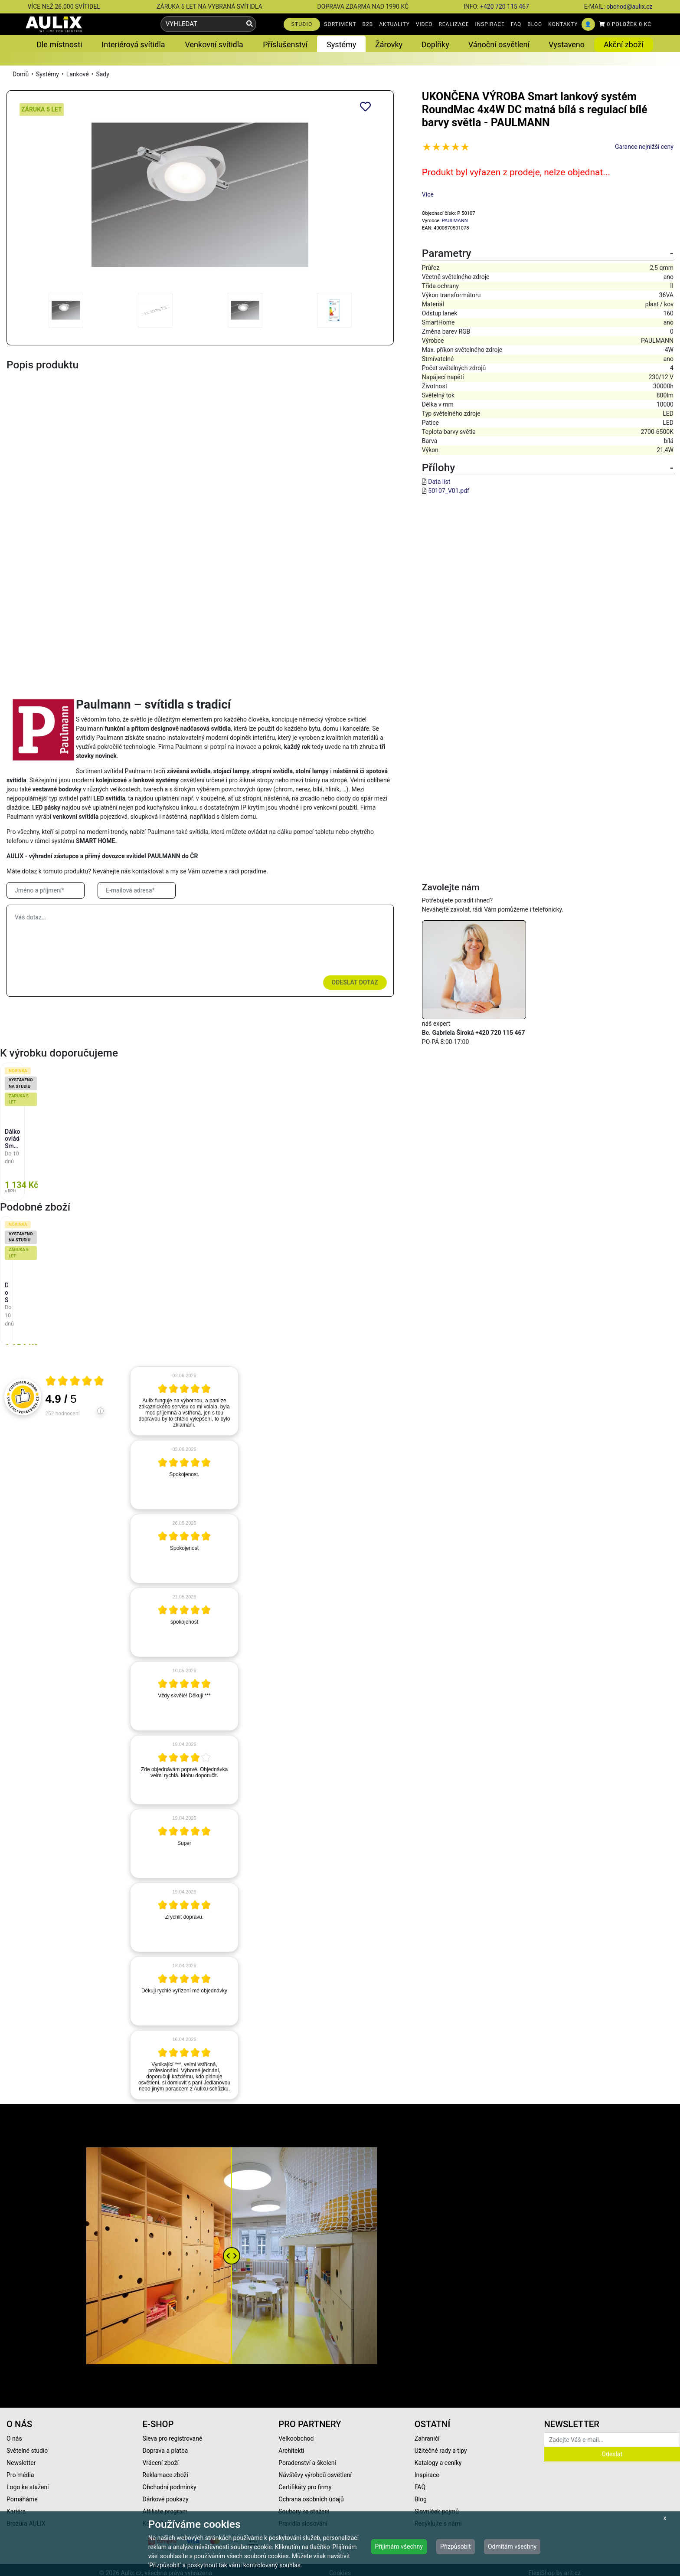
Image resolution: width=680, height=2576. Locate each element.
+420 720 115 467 (504, 6)
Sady (102, 74)
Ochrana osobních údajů (311, 2499)
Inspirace (427, 2474)
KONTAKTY (563, 24)
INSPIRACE (490, 24)
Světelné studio (27, 2450)
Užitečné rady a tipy (441, 2450)
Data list (439, 481)
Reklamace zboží (165, 2474)
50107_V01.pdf (448, 490)
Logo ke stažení (28, 2487)
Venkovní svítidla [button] (214, 44)
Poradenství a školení (307, 2462)
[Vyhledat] (249, 24)
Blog (421, 2499)
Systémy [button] (341, 44)
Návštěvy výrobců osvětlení (315, 2474)
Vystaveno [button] (567, 44)
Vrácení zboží (161, 2462)
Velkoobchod (296, 2438)
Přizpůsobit (455, 2546)
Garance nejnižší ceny (644, 146)
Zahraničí (427, 2438)
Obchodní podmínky (169, 2487)
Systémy (47, 74)
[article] (184, 1401)
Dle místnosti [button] (59, 44)
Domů (21, 74)
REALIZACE (453, 24)
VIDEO (424, 24)
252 (63, 1414)
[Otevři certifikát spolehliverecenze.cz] (75, 1382)
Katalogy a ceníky (438, 2462)
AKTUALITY (394, 24)
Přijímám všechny (399, 2546)
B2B (368, 24)
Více (428, 194)
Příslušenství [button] (285, 44)
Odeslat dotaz (355, 982)
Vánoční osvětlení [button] (499, 44)
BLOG (534, 24)
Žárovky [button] (388, 44)
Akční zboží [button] (624, 44)
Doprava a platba (165, 2450)
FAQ (516, 24)
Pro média (20, 2474)
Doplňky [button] (435, 44)
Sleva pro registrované (173, 2438)
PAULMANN (455, 220)
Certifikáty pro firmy (304, 2487)
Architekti (291, 2450)
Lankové (77, 74)
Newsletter (21, 2462)
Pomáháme (22, 2499)
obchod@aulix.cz (629, 6)
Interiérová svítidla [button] (133, 44)
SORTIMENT (340, 24)
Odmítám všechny (512, 2546)
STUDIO (302, 24)
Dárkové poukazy (166, 2499)
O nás (14, 2438)
